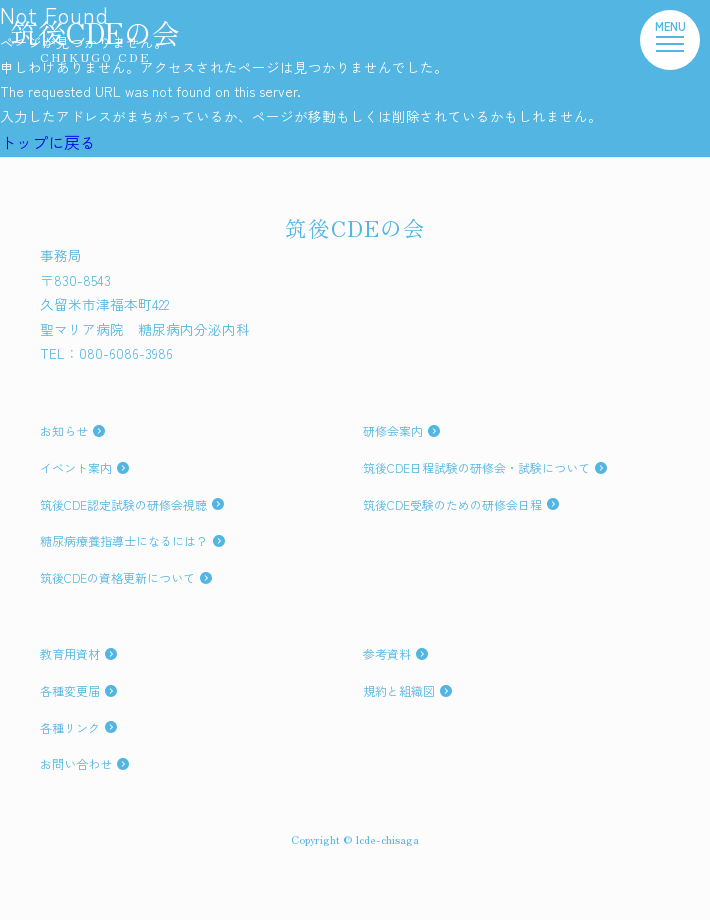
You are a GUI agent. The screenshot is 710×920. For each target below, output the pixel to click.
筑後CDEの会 (95, 38)
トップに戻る (48, 142)
